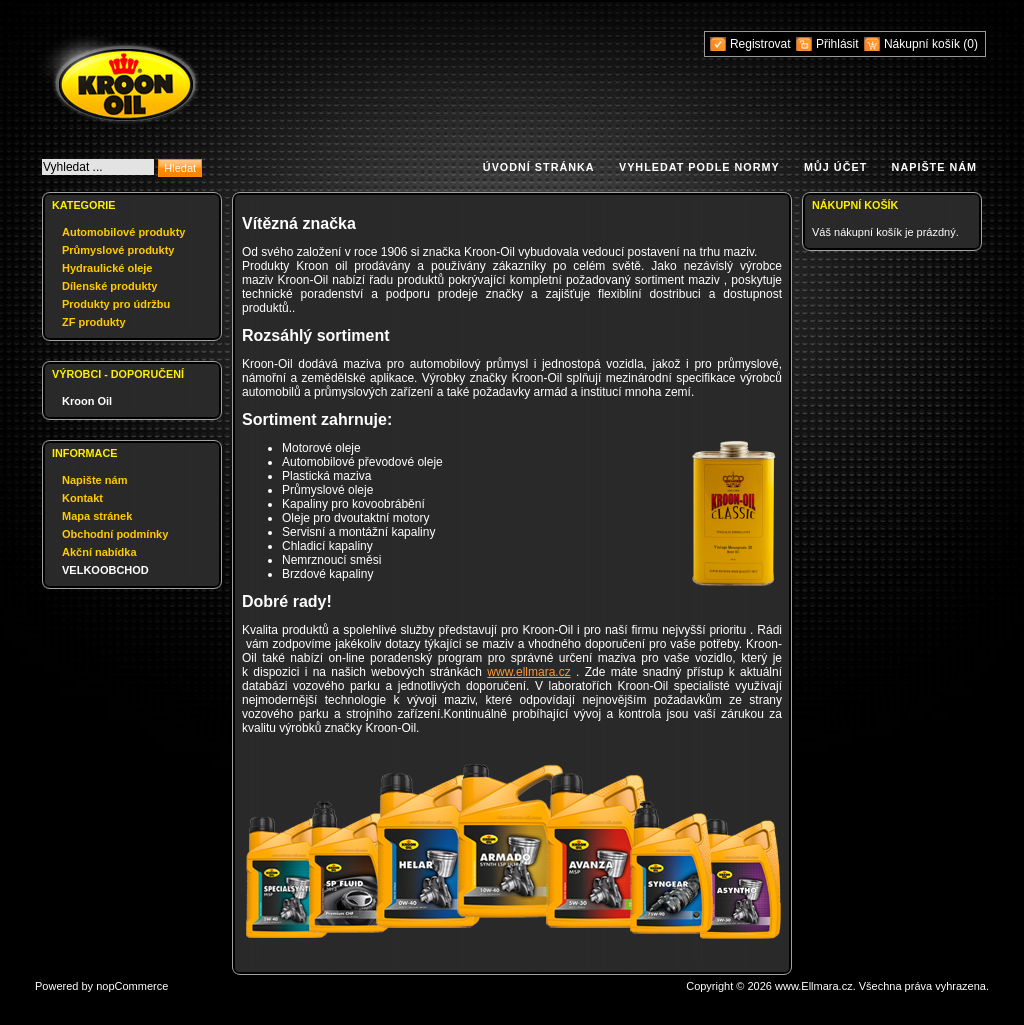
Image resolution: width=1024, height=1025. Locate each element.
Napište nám (934, 167)
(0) (970, 44)
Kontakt (82, 498)
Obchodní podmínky (115, 534)
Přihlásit (837, 44)
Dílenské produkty (109, 286)
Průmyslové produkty (118, 250)
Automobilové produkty (123, 232)
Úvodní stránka (539, 167)
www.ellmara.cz (528, 672)
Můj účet (835, 167)
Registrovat (760, 44)
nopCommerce (132, 986)
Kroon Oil (87, 401)
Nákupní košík (923, 44)
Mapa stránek (97, 516)
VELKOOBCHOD (105, 570)
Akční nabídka (99, 552)
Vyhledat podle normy (699, 167)
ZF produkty (94, 322)
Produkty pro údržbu (116, 304)
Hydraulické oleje (107, 268)
